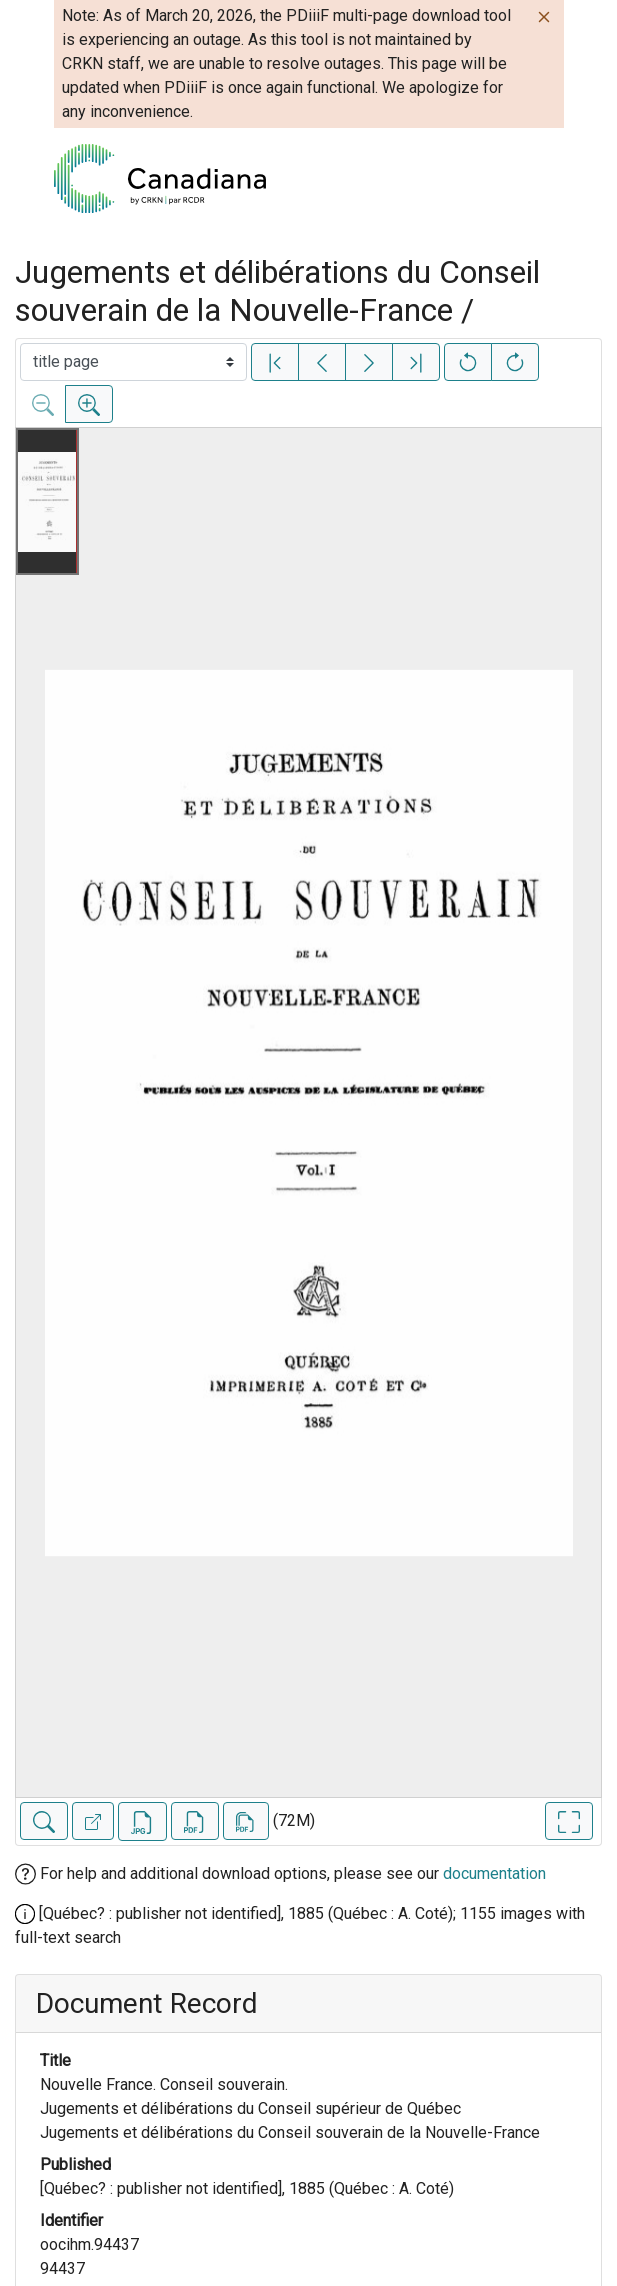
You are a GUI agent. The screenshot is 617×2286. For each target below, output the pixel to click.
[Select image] (133, 362)
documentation (494, 1873)
